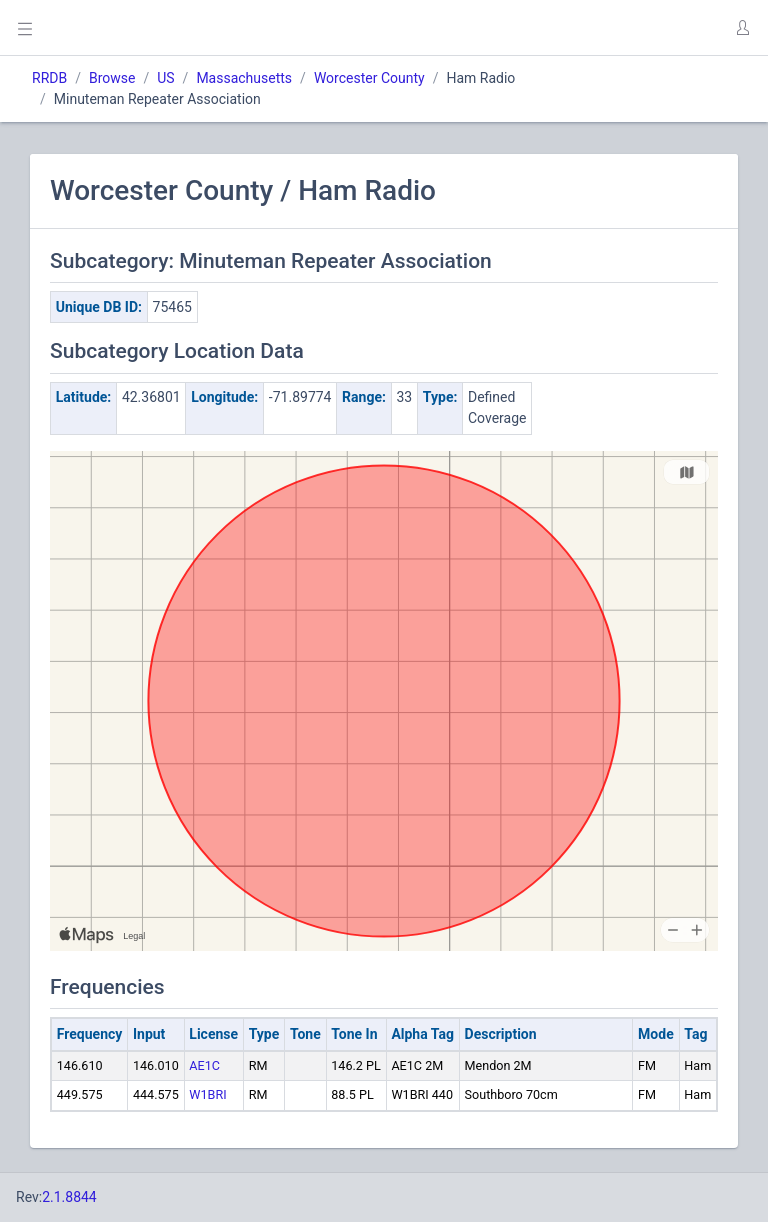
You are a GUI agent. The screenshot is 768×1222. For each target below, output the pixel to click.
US (165, 78)
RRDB (49, 78)
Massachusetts (244, 78)
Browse (112, 78)
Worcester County (369, 78)
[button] (742, 28)
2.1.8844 (69, 1197)
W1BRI (207, 1094)
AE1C (204, 1065)
